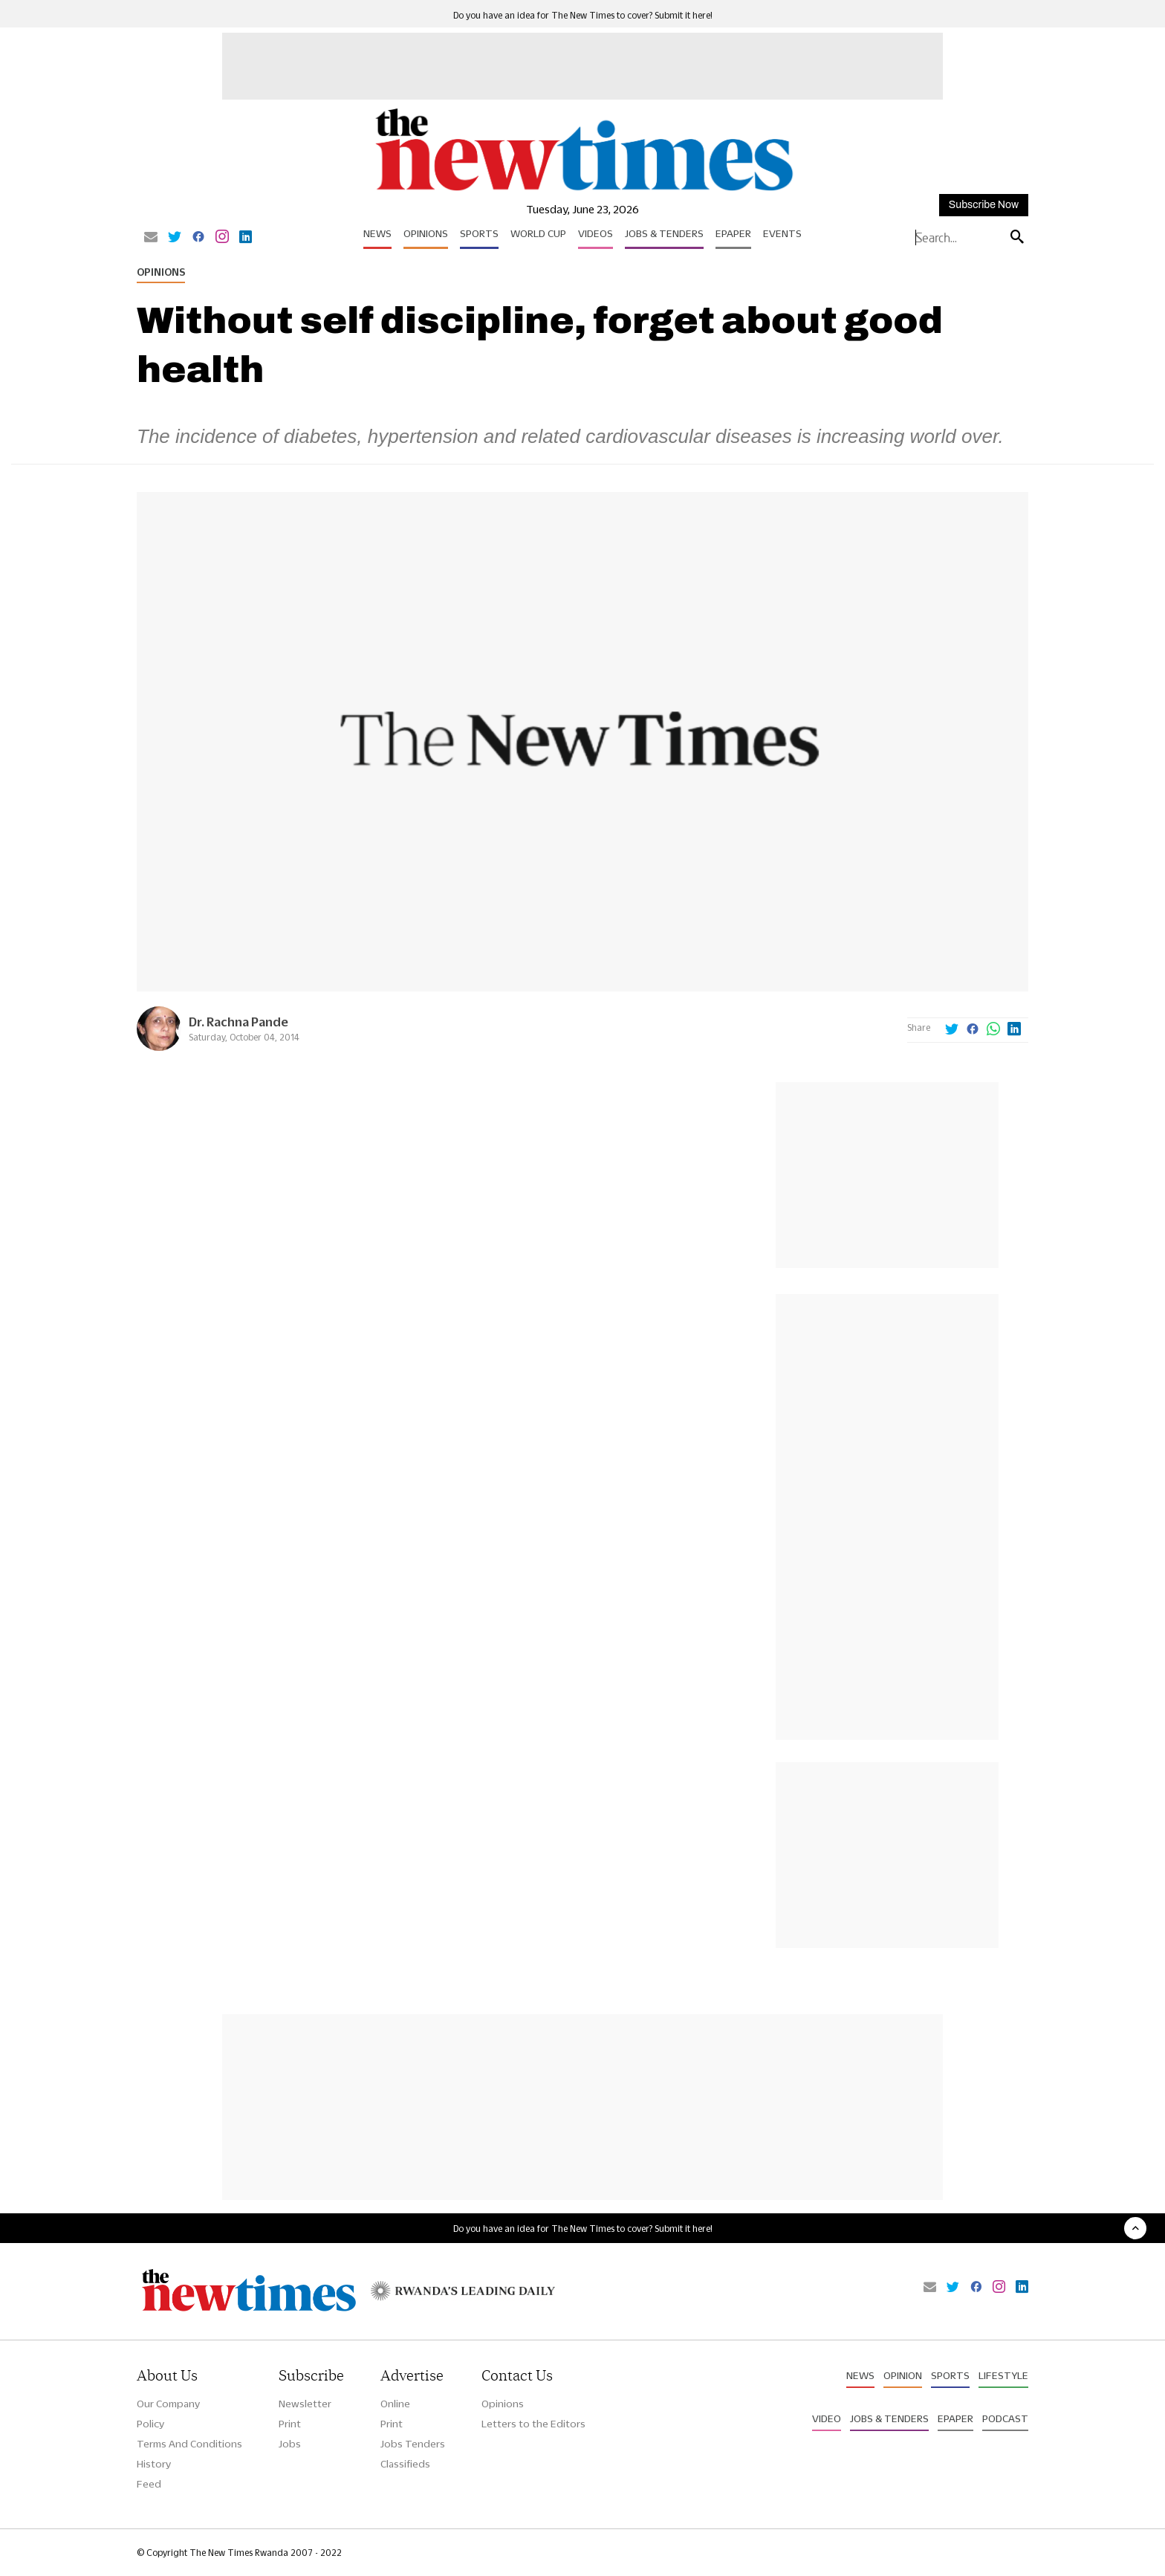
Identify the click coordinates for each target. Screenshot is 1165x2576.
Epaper (733, 233)
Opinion (902, 2375)
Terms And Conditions (189, 2444)
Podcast (1005, 2418)
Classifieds (405, 2464)
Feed (149, 2484)
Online (395, 2404)
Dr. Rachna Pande (238, 1021)
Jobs (290, 2444)
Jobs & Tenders (664, 233)
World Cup (538, 233)
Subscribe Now (984, 204)
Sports (479, 233)
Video (826, 2418)
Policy (150, 2424)
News (377, 233)
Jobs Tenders (412, 2444)
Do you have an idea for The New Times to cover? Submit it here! (583, 15)
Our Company (168, 2404)
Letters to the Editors (533, 2424)
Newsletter (305, 2404)
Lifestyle (1003, 2375)
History (154, 2464)
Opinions (425, 233)
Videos (595, 233)
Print (290, 2424)
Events (782, 233)
